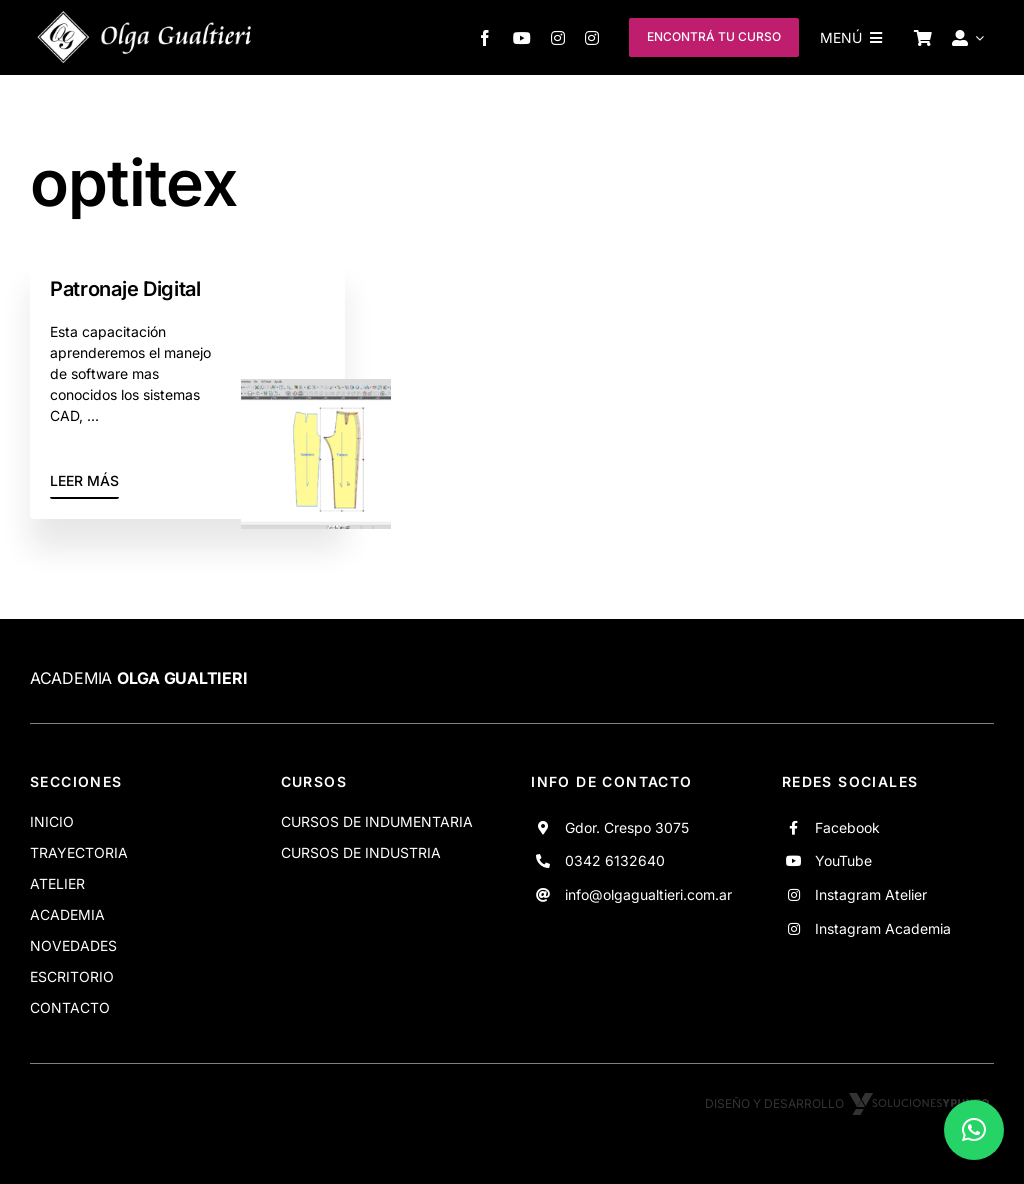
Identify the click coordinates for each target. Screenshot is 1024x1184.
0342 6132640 (615, 860)
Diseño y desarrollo (849, 1103)
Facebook (847, 827)
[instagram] (558, 38)
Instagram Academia (883, 928)
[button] (974, 1130)
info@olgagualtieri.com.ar (648, 894)
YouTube (843, 860)
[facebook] (485, 38)
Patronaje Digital (125, 289)
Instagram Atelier (871, 894)
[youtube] (522, 38)
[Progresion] (316, 387)
